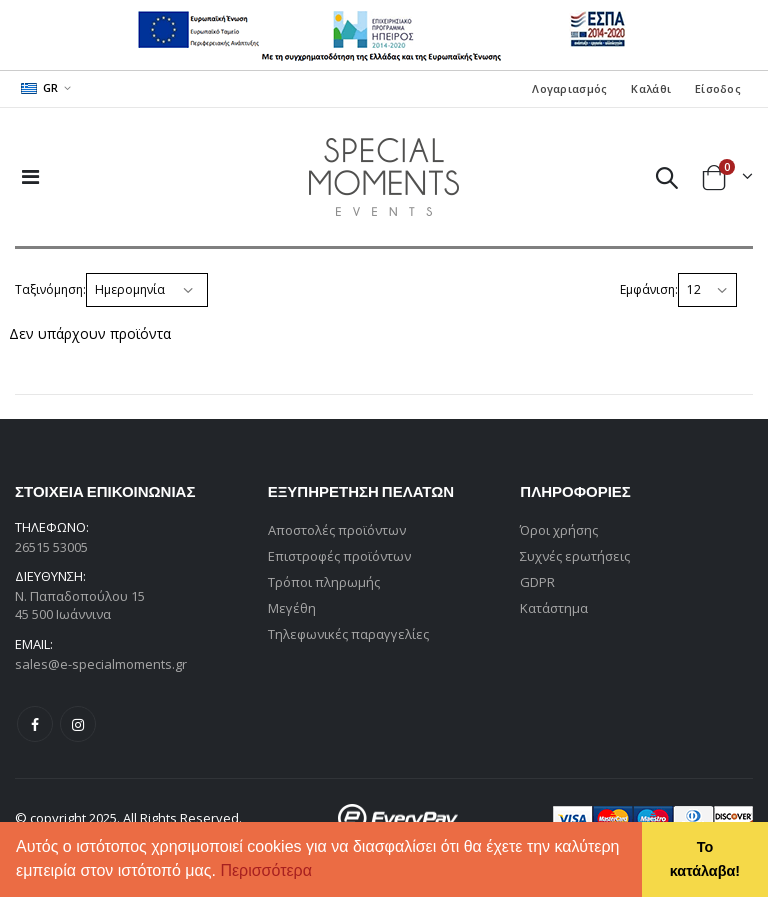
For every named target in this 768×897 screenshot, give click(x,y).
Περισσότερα (266, 870)
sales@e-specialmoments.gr (101, 664)
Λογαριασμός (569, 88)
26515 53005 (51, 547)
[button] (319, 873)
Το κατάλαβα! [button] (705, 859)
